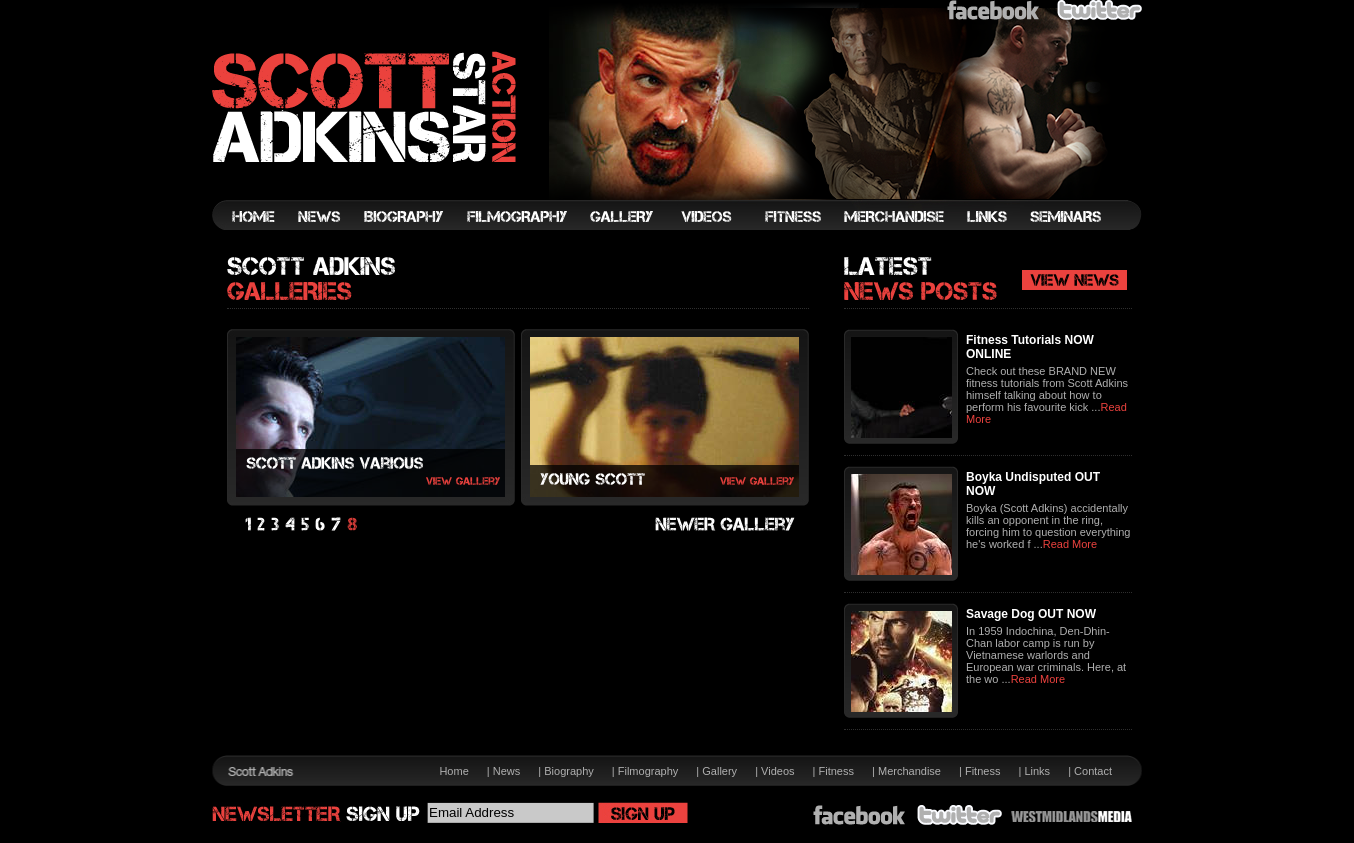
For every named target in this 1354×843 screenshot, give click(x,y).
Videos (777, 771)
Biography (569, 771)
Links (1037, 771)
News (507, 771)
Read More (1070, 544)
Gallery (719, 771)
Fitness (836, 771)
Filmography (648, 771)
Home (453, 771)
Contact (1093, 771)
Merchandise (909, 771)
